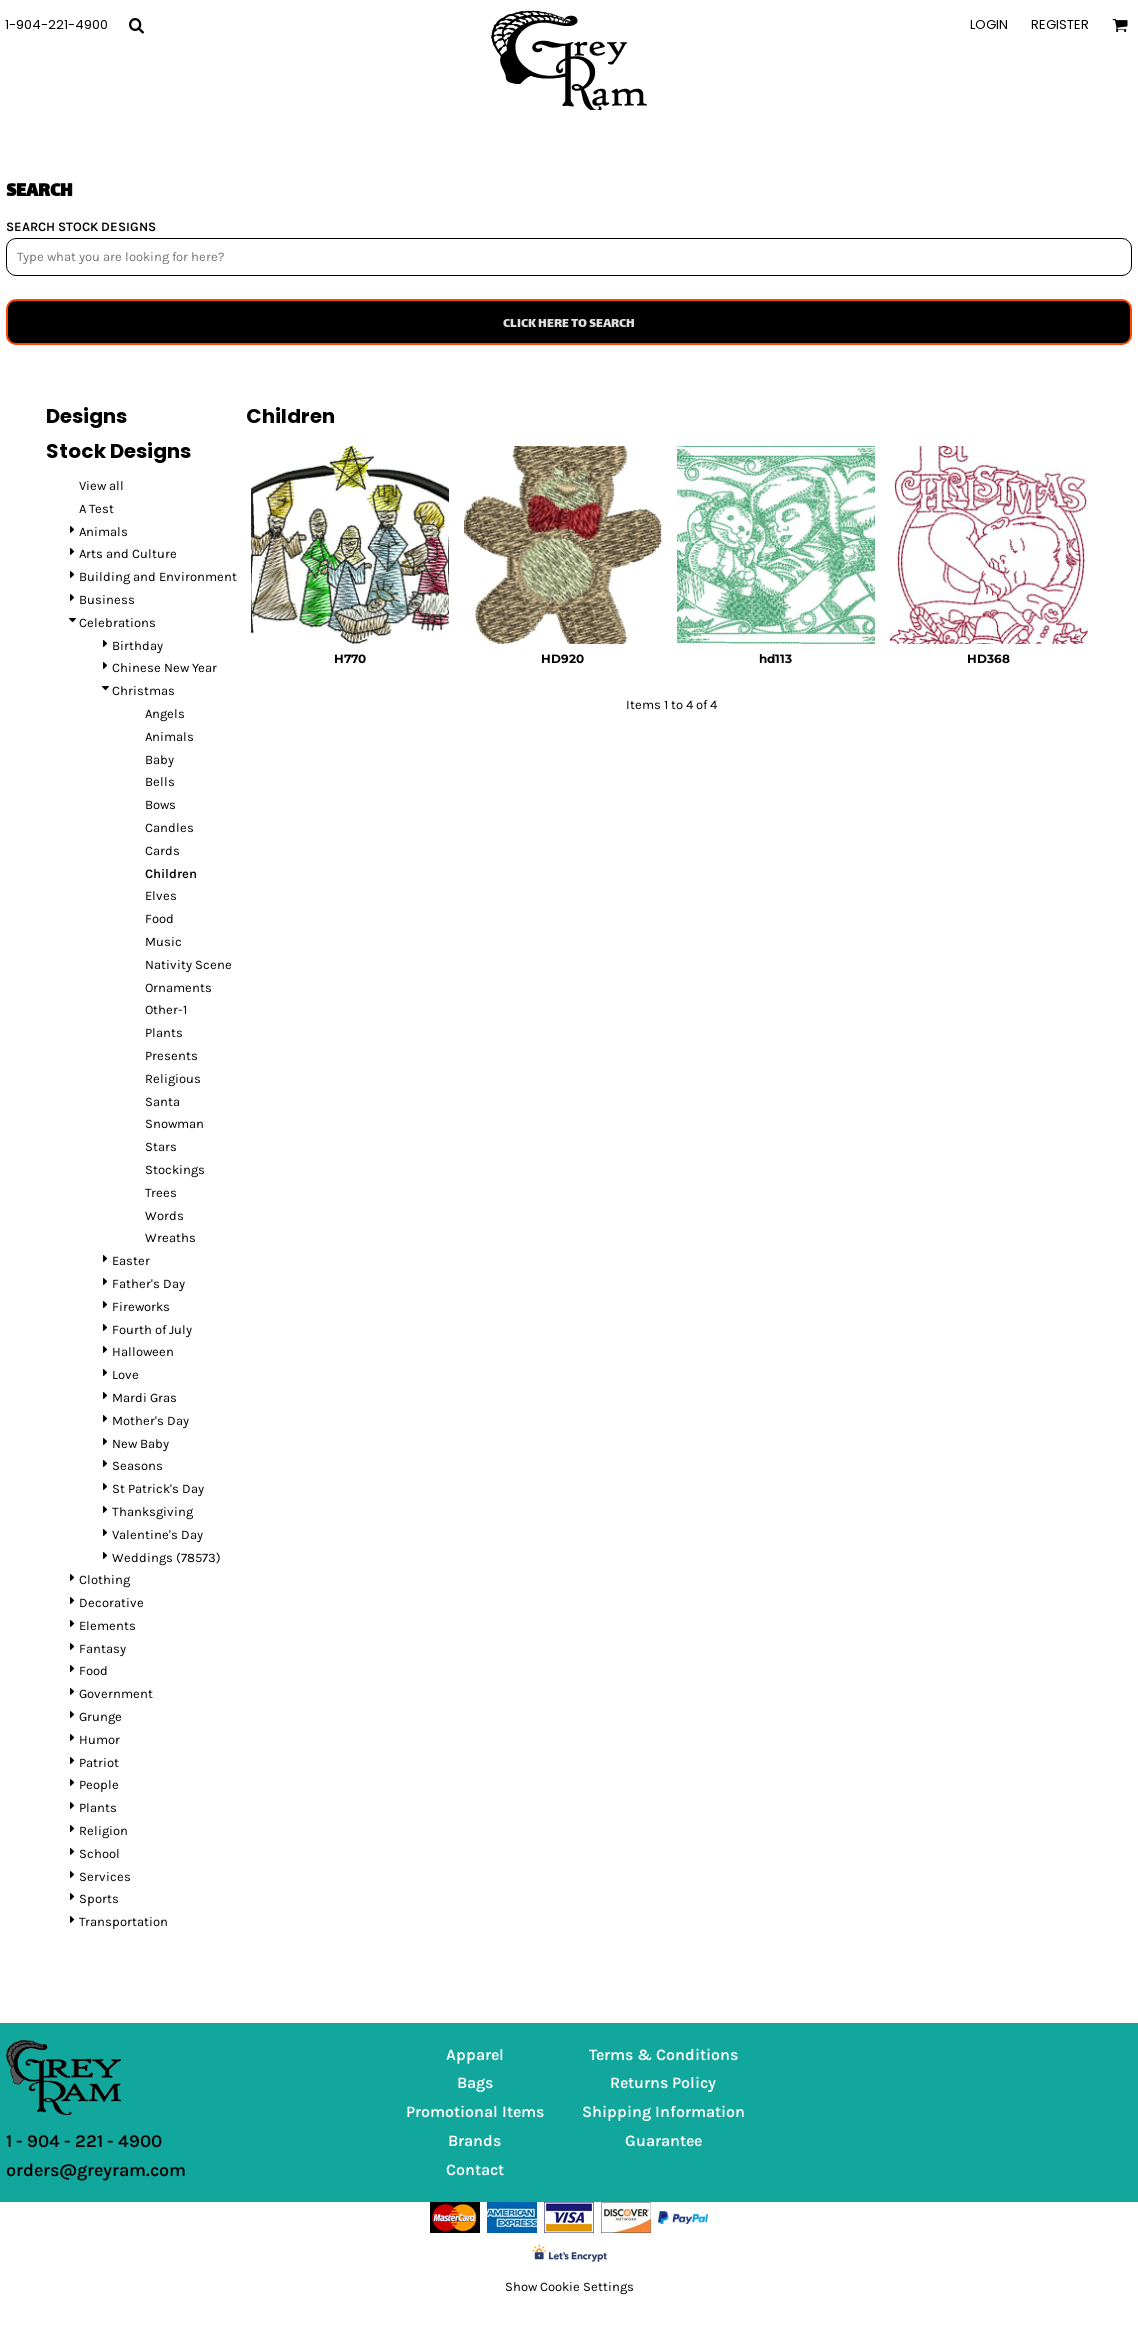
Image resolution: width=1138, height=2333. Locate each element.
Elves (161, 895)
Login (989, 24)
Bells (160, 781)
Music (163, 941)
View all (101, 485)
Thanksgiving (152, 1511)
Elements (107, 1625)
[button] (136, 25)
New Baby (140, 1443)
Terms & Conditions (663, 2054)
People (99, 1784)
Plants (164, 1032)
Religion (103, 1830)
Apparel (475, 2054)
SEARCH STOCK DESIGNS (81, 226)
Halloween (143, 1351)
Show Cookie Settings (569, 2286)
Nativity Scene (188, 964)
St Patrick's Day (158, 1488)
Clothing (104, 1579)
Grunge (100, 1716)
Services (105, 1876)
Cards (162, 850)
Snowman (174, 1123)
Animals (103, 531)
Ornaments (178, 987)
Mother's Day (150, 1420)
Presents (171, 1055)
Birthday (137, 645)
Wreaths (170, 1237)
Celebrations (117, 622)
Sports (99, 1898)
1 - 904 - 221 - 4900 (84, 2141)
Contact (475, 2169)
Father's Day (148, 1283)
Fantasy (102, 1648)
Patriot (99, 1762)
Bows (160, 804)
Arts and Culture (128, 553)
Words (164, 1215)
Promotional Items (475, 2111)
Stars (161, 1146)
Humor (99, 1739)
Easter (131, 1260)
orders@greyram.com (96, 2170)
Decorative (111, 1602)
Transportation (123, 1921)
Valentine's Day (157, 1534)
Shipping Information (663, 2111)
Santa (162, 1101)
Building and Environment (158, 576)
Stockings (175, 1169)
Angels (165, 713)
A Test (96, 508)
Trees (161, 1192)
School (99, 1853)
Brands (474, 2140)
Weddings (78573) (166, 1557)
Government (116, 1693)
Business (107, 599)
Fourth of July (152, 1329)
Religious (173, 1078)
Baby (159, 759)
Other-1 (166, 1009)
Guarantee (663, 2140)
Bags (475, 2082)
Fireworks (141, 1306)
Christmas (143, 690)
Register (1060, 24)
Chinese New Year (164, 667)
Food (159, 918)
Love (125, 1374)
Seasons (137, 1465)
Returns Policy (663, 2082)
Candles (169, 827)
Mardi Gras (144, 1397)
